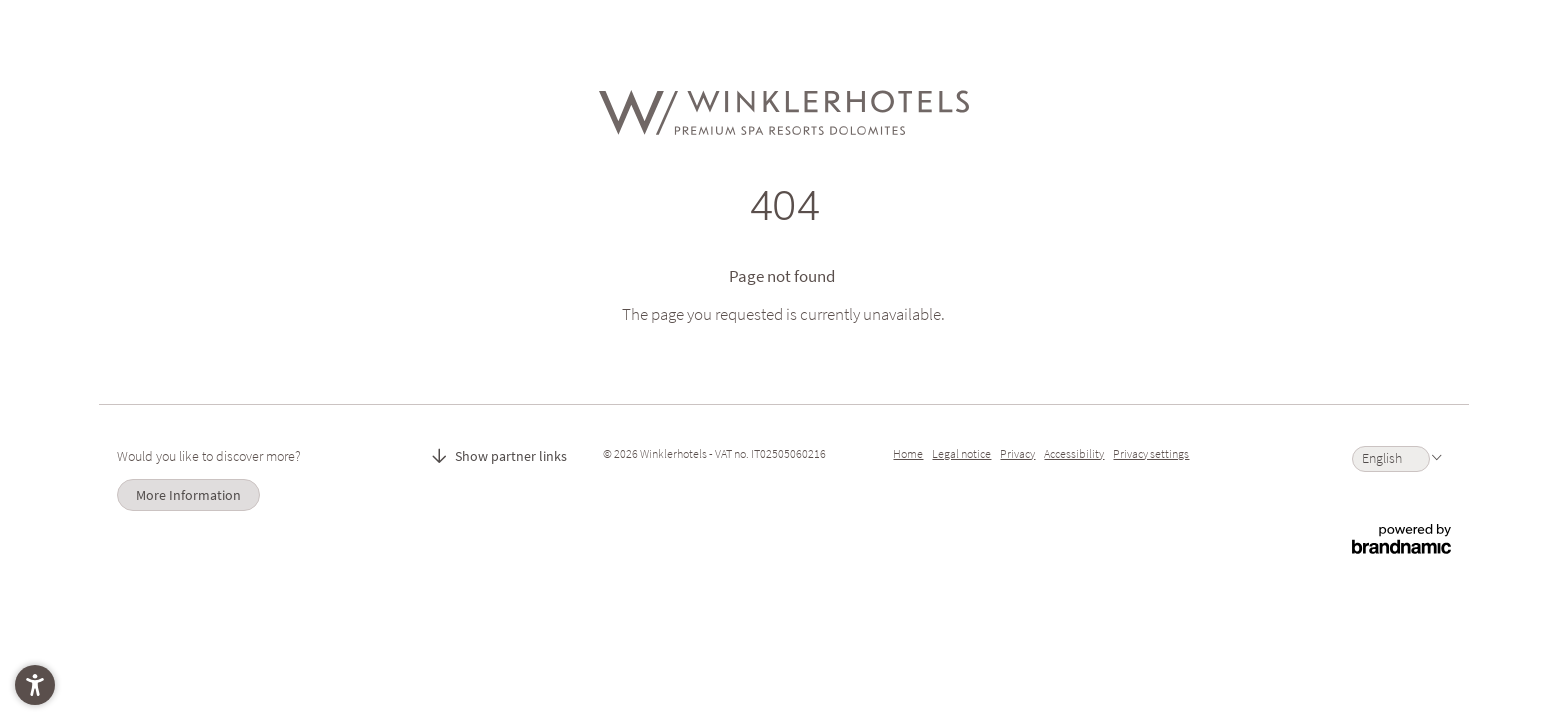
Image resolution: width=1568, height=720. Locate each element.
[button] (35, 685)
